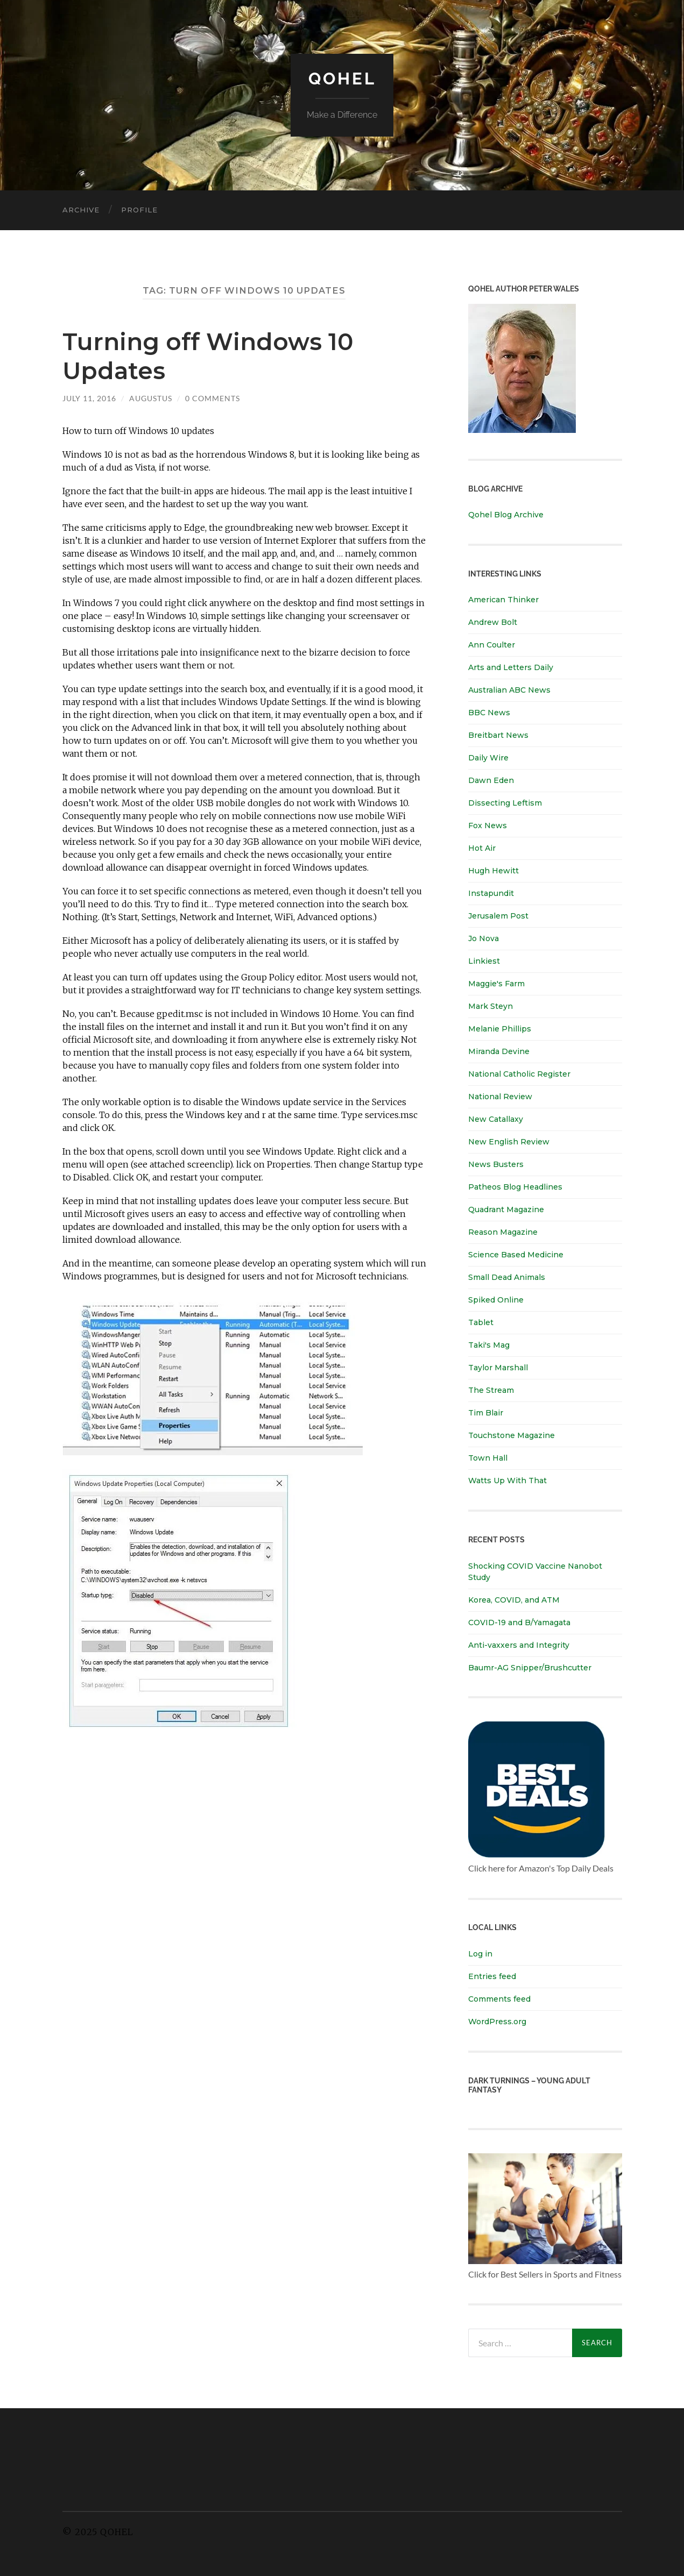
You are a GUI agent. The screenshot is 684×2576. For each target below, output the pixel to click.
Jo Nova (483, 938)
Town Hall (487, 1458)
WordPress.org (497, 2021)
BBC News (489, 712)
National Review (500, 1096)
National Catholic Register (519, 1074)
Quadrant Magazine (506, 1209)
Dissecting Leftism (505, 803)
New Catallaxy (495, 1119)
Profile (139, 209)
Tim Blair (485, 1413)
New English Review (508, 1142)
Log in (480, 1953)
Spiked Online (496, 1300)
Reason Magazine (503, 1232)
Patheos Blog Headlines (515, 1187)
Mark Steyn (490, 1006)
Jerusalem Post (498, 916)
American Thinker (503, 599)
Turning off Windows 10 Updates (210, 355)
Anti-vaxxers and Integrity (518, 1644)
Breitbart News (498, 735)
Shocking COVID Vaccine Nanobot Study (535, 1571)
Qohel (342, 78)
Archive (81, 209)
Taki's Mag (489, 1345)
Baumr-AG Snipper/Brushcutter (529, 1667)
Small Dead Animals (506, 1277)
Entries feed (492, 1976)
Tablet (480, 1322)
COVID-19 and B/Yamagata (520, 1622)
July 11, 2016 (89, 397)
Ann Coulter (491, 645)
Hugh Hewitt (493, 871)
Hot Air (482, 848)
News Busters (496, 1164)
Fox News (487, 825)
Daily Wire (488, 758)
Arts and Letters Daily (510, 667)
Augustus (150, 397)
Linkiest (484, 961)
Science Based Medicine (515, 1254)
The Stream (491, 1390)
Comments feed (499, 1998)
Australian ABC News (509, 690)
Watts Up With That (507, 1480)
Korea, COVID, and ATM (514, 1599)
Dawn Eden (491, 780)
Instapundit (491, 893)
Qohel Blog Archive (506, 515)
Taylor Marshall (498, 1367)
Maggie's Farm (496, 983)
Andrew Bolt (492, 622)
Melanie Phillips (499, 1029)
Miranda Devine (499, 1051)
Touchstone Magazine (511, 1435)
